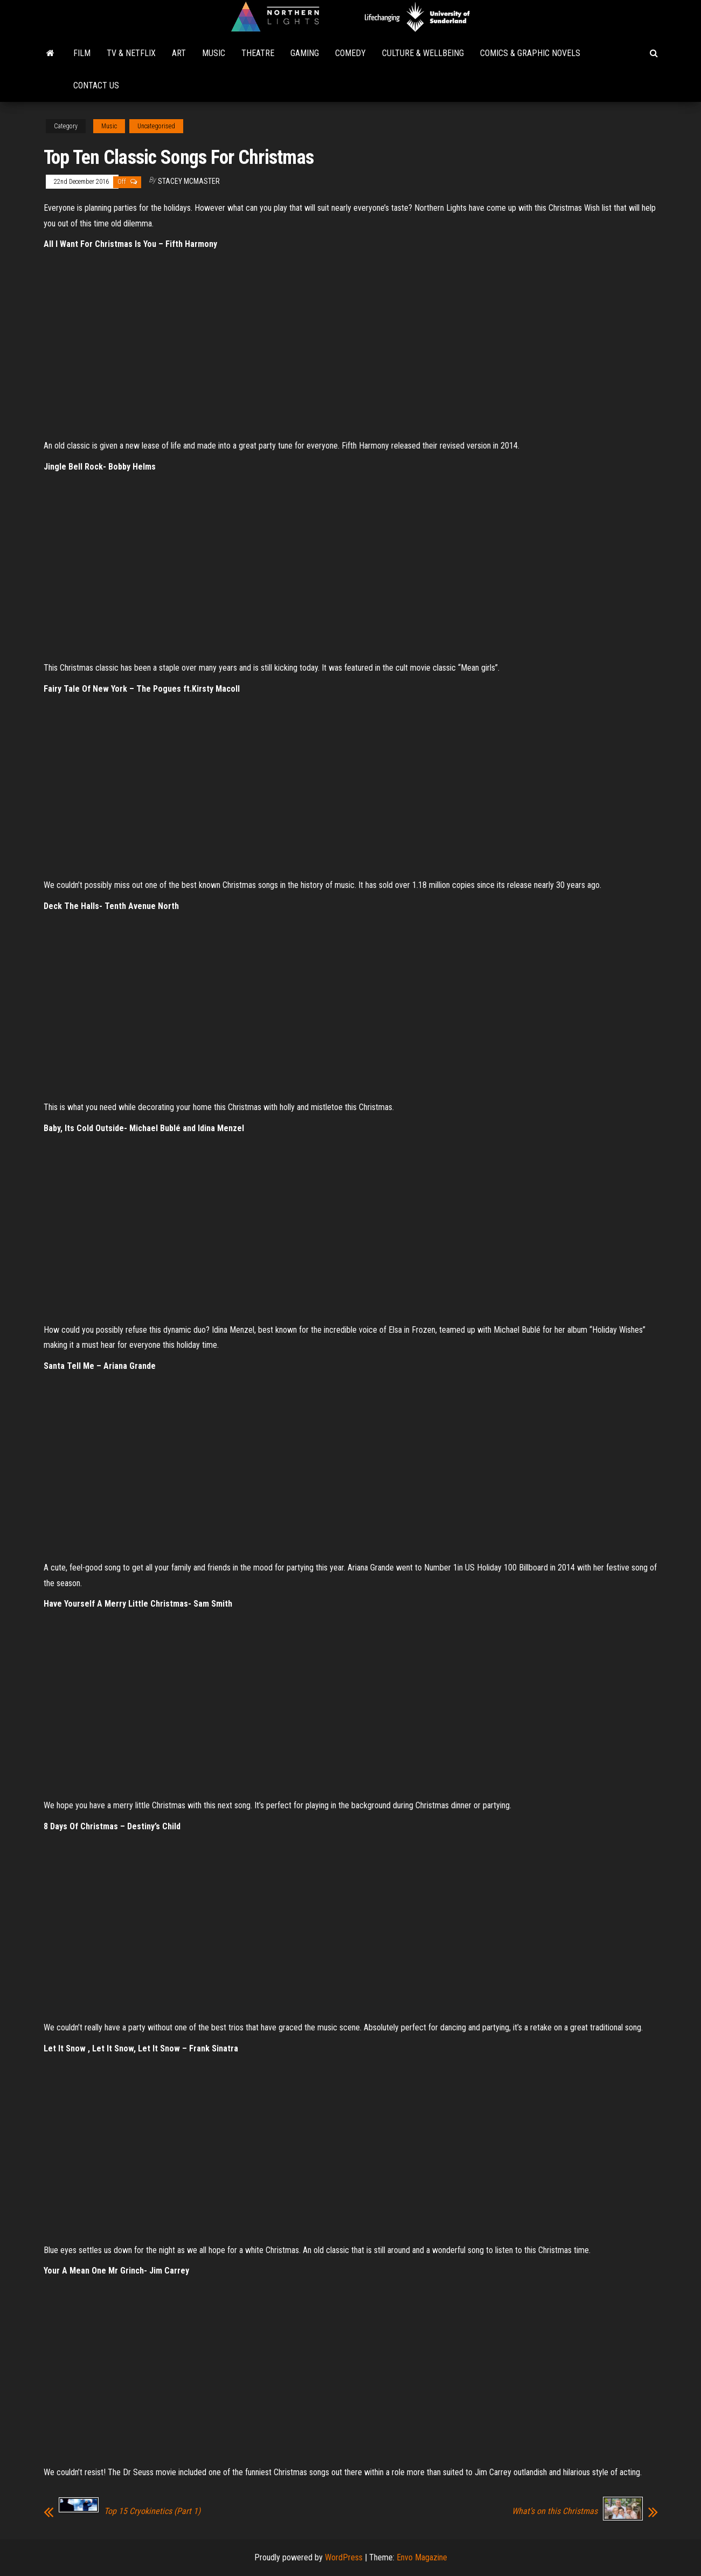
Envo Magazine (422, 2557)
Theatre (257, 53)
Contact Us (96, 85)
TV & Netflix (131, 53)
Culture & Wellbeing (423, 53)
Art (179, 53)
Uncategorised (156, 126)
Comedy (350, 53)
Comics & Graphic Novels (530, 53)
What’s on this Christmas (555, 2511)
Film (82, 53)
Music (213, 53)
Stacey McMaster (189, 181)
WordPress (344, 2557)
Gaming (304, 53)
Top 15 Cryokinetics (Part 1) (152, 2511)
